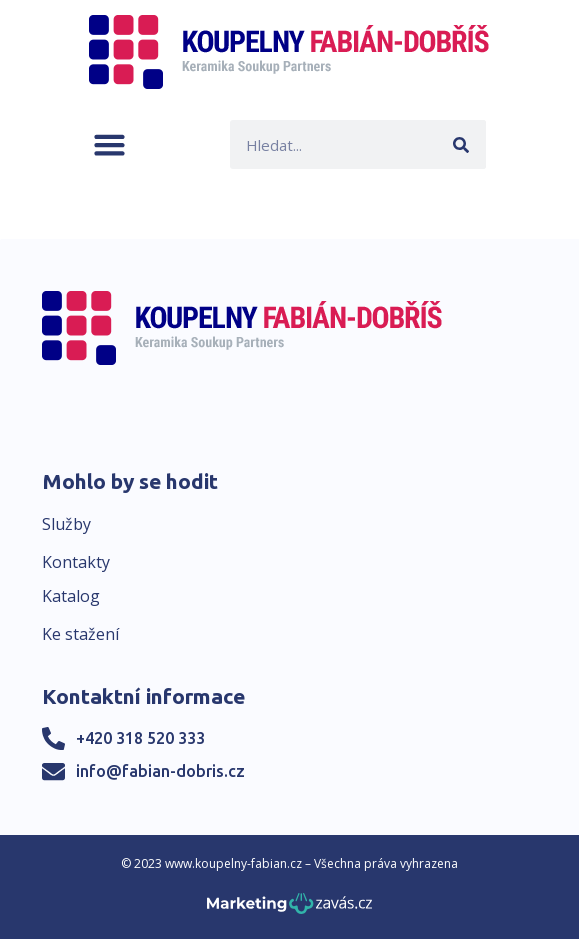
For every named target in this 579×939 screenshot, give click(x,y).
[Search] (461, 144)
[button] (109, 144)
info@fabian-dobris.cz (160, 771)
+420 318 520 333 (140, 738)
